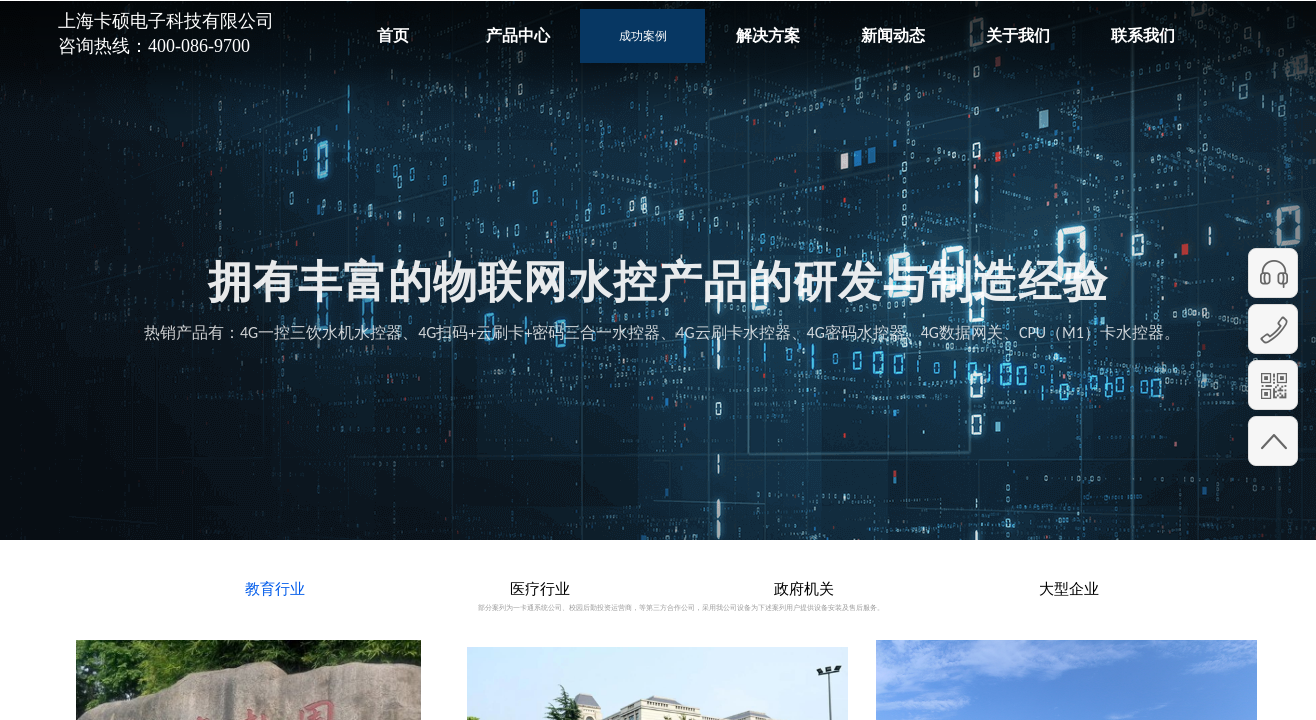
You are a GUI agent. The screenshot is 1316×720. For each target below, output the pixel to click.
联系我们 (1143, 35)
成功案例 (643, 36)
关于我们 (1018, 35)
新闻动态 (893, 35)
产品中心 (518, 35)
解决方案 (768, 35)
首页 (393, 35)
